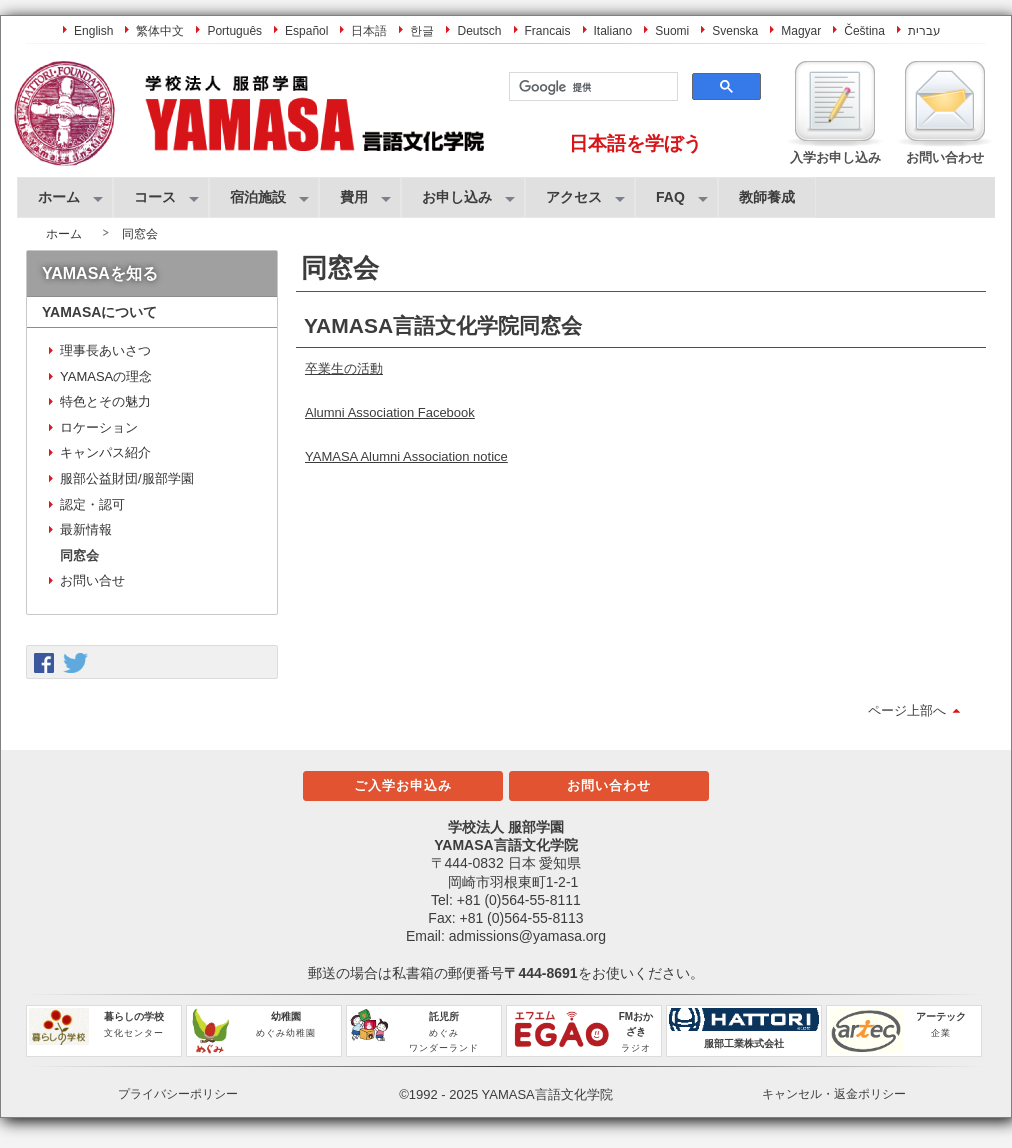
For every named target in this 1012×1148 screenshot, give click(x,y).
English (93, 31)
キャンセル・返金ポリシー (834, 1094)
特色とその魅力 (105, 401)
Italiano (613, 31)
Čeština (864, 31)
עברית (924, 31)
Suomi (672, 31)
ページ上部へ (907, 710)
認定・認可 (92, 504)
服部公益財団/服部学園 (127, 478)
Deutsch (479, 31)
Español (306, 31)
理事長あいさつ (105, 350)
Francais (548, 31)
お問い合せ (92, 580)
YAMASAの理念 (106, 376)
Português (234, 31)
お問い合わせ (609, 785)
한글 (422, 31)
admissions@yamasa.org (527, 936)
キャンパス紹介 (105, 452)
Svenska (735, 31)
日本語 (369, 31)
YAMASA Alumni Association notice (406, 456)
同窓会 (79, 555)
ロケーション (99, 427)
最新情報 (86, 529)
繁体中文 (160, 31)
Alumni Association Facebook (390, 412)
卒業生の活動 (344, 368)
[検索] (591, 87)
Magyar (801, 31)
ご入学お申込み (403, 785)
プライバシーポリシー (178, 1094)
